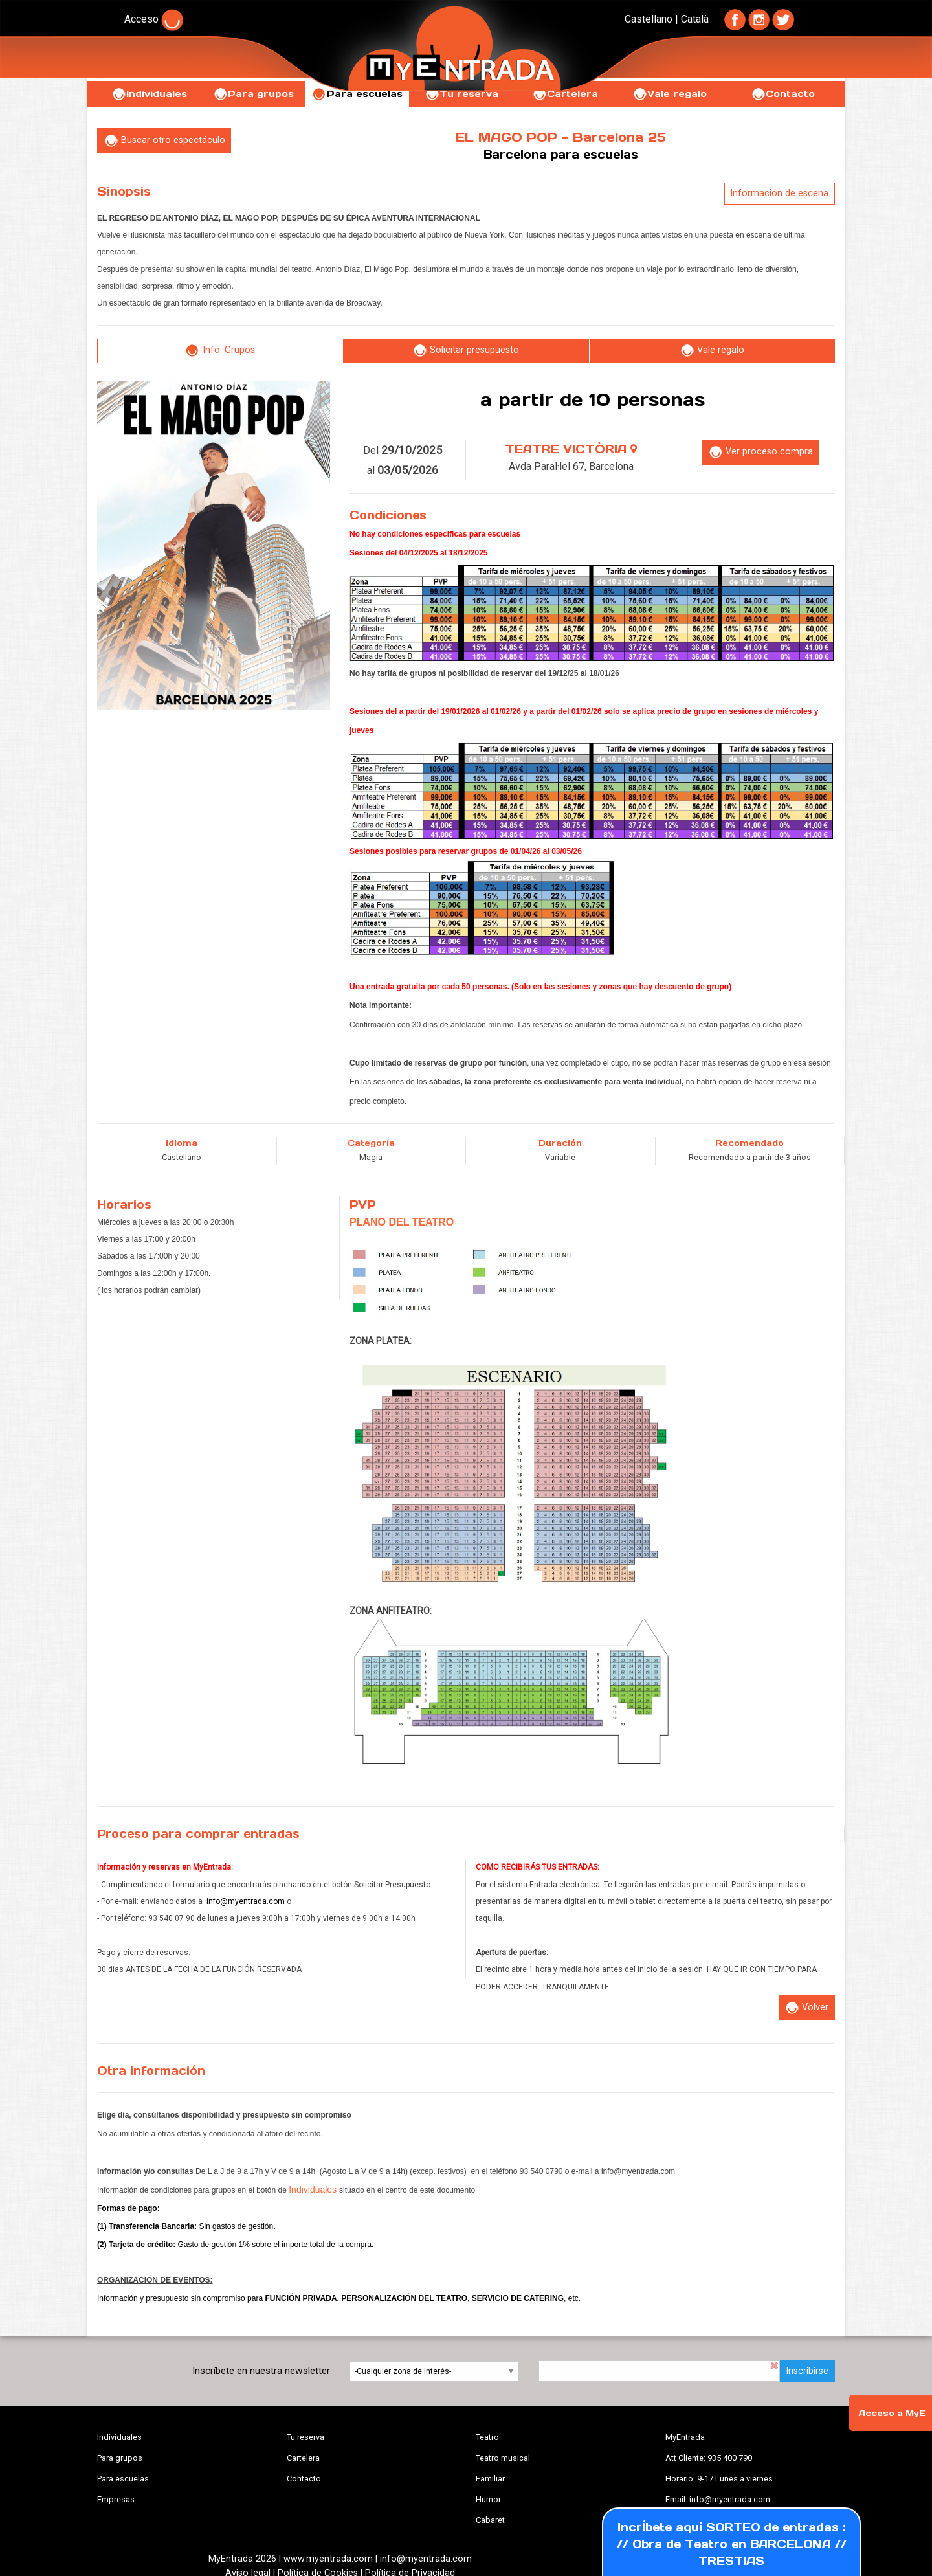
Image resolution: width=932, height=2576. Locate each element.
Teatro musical (503, 2458)
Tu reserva (305, 2437)
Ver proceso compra (760, 452)
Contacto (783, 94)
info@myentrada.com (245, 1901)
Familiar (490, 2478)
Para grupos (253, 94)
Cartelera (303, 2458)
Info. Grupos (220, 350)
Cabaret (490, 2520)
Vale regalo (669, 94)
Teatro (487, 2437)
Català (695, 19)
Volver (806, 2008)
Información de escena (779, 193)
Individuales (149, 94)
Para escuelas (123, 2478)
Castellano (648, 19)
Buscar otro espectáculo (164, 141)
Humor (488, 2499)
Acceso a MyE (892, 2413)
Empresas (116, 2499)
